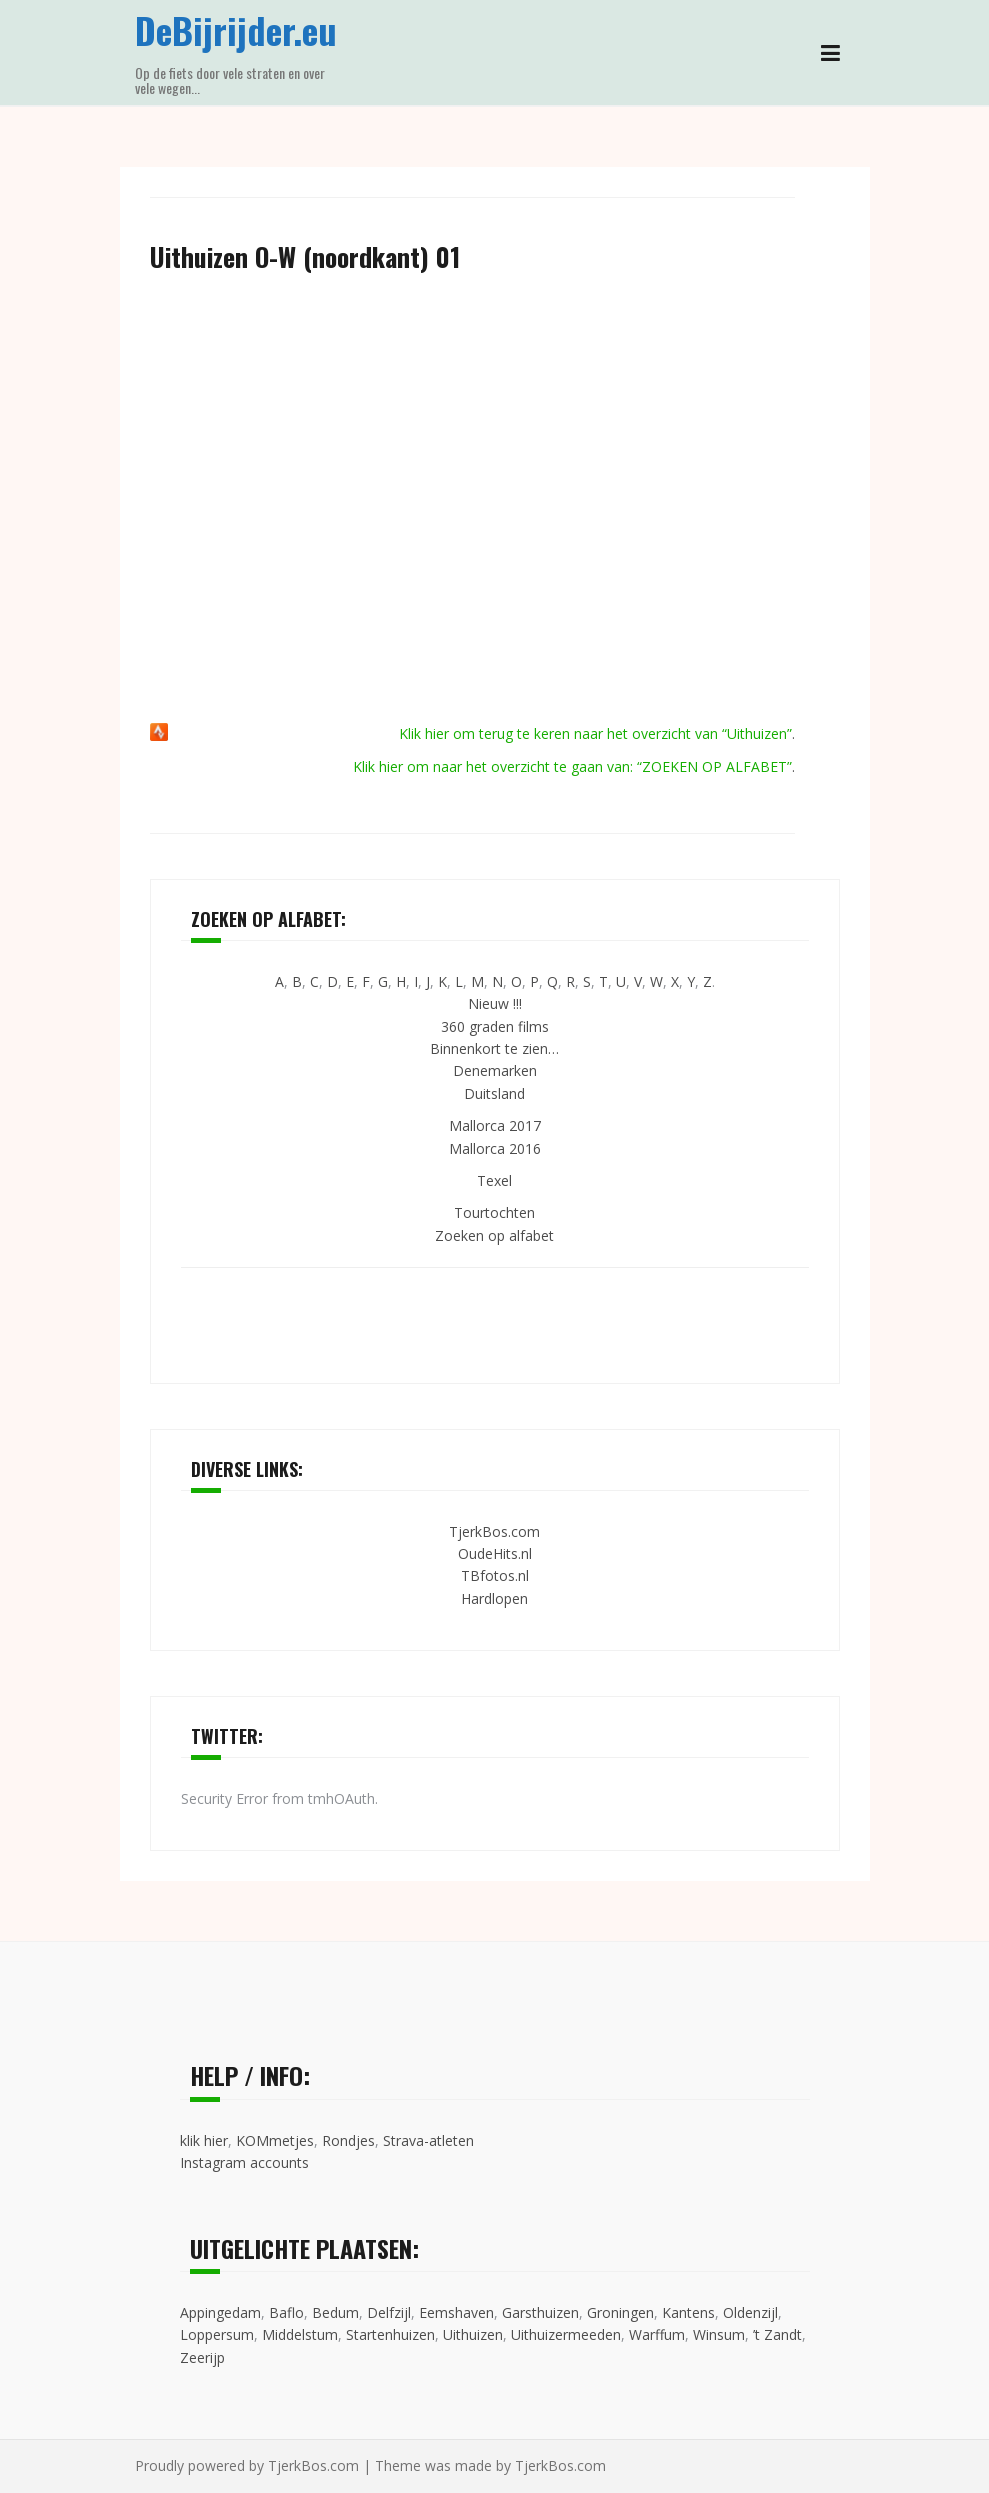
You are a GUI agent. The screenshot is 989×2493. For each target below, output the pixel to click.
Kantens (688, 2312)
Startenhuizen (390, 2334)
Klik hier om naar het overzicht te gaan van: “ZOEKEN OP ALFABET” (572, 766)
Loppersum (217, 2334)
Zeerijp (202, 2357)
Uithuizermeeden (566, 2334)
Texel (494, 1180)
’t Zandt (777, 2334)
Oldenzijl (750, 2312)
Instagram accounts (244, 2162)
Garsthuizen (540, 2312)
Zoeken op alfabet (494, 1235)
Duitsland (494, 1093)
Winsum (719, 2334)
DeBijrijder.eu (236, 29)
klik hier (204, 2140)
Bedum (335, 2312)
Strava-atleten (428, 2140)
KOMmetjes (275, 2140)
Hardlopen (494, 1598)
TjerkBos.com (494, 1531)
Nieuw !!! (495, 1003)
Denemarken (495, 1070)
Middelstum (300, 2334)
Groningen (620, 2312)
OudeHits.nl (495, 1553)
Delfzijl (389, 2312)
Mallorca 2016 (495, 1148)
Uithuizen (473, 2334)
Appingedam (220, 2312)
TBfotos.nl (495, 1575)
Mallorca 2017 (495, 1125)
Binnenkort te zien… (494, 1048)
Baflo (286, 2312)
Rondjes (348, 2140)
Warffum (657, 2334)
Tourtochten (494, 1212)
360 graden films (495, 1026)
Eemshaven (456, 2312)
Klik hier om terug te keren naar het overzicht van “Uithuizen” (595, 733)
